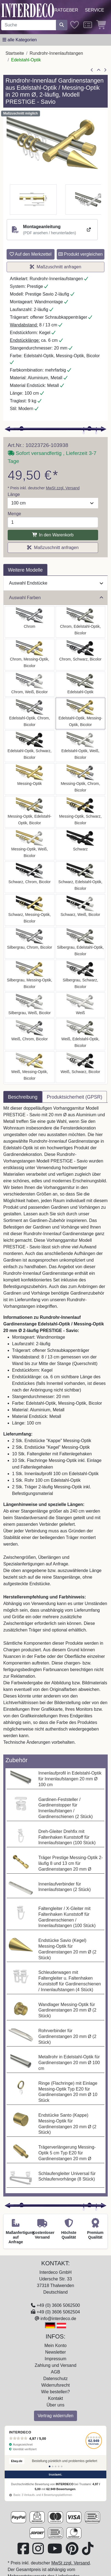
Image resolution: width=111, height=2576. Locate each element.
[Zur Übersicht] (99, 70)
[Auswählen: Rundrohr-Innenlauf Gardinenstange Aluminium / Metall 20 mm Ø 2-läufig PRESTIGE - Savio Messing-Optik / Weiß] (30, 844)
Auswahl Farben (56, 597)
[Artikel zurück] (91, 70)
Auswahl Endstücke (56, 583)
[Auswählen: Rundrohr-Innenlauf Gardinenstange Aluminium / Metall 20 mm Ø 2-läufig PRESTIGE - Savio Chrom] (30, 622)
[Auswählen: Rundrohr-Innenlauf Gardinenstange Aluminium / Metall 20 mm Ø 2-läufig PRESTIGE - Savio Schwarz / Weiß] (81, 910)
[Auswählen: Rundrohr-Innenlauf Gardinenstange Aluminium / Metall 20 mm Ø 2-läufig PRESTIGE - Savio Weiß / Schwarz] (81, 1067)
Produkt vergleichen (80, 254)
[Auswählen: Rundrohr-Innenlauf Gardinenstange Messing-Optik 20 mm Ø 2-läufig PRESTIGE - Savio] (30, 779)
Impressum (55, 2358)
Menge (14, 513)
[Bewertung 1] (49, 2466)
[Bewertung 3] (55, 2466)
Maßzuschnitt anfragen (55, 266)
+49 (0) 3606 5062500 (58, 2305)
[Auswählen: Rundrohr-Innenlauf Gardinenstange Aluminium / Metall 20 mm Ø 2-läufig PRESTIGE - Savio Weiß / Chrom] (30, 1034)
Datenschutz (55, 2378)
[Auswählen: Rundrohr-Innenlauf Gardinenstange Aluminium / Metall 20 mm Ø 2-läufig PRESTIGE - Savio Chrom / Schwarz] (81, 654)
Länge (14, 494)
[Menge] (53, 522)
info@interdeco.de (58, 2318)
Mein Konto (55, 2345)
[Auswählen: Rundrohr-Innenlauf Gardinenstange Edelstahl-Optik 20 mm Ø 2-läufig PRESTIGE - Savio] (81, 684)
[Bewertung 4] (58, 2466)
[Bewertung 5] (61, 2466)
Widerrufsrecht (55, 2385)
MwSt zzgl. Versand (62, 488)
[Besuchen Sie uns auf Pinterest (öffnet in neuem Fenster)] (72, 2551)
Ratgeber (66, 10)
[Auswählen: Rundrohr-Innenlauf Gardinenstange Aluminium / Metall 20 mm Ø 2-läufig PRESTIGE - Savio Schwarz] (81, 844)
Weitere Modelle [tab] (25, 570)
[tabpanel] (55, 1428)
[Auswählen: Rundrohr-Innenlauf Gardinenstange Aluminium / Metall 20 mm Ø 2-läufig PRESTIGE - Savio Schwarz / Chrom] (30, 877)
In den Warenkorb (52, 535)
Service (94, 10)
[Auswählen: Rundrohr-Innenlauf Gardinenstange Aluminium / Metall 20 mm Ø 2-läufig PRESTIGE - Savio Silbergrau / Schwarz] (81, 975)
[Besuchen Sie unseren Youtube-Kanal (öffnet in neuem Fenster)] (55, 2551)
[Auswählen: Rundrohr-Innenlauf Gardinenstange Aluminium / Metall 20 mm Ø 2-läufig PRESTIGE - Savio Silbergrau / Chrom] (30, 943)
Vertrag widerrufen (55, 2415)
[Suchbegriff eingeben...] (28, 25)
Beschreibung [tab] (23, 1097)
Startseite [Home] (14, 53)
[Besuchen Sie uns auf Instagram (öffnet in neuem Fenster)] (38, 2551)
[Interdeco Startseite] (28, 10)
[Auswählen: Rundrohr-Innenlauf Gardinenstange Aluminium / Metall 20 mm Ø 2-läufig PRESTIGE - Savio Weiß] (81, 1004)
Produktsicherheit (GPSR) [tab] (74, 1097)
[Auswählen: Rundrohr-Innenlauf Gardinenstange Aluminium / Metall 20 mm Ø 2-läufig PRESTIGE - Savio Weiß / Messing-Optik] (30, 1067)
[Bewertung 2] (52, 2466)
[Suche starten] (61, 25)
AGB (55, 2372)
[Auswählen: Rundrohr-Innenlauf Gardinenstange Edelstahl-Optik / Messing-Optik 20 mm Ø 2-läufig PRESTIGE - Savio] (81, 713)
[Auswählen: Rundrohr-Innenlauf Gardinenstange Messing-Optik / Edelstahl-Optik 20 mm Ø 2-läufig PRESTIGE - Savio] (30, 812)
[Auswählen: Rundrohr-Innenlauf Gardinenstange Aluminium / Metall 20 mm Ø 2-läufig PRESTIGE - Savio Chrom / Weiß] (30, 684)
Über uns (55, 2405)
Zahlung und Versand (55, 2365)
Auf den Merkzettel (31, 254)
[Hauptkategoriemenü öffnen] (19, 40)
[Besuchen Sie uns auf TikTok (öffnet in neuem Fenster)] (88, 2551)
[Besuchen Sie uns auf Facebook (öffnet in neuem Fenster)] (23, 2551)
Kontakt (55, 2398)
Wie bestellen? (55, 2391)
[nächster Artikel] (105, 70)
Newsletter (55, 2352)
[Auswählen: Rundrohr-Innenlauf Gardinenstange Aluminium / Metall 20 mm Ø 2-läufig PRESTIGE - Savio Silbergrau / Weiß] (30, 1004)
